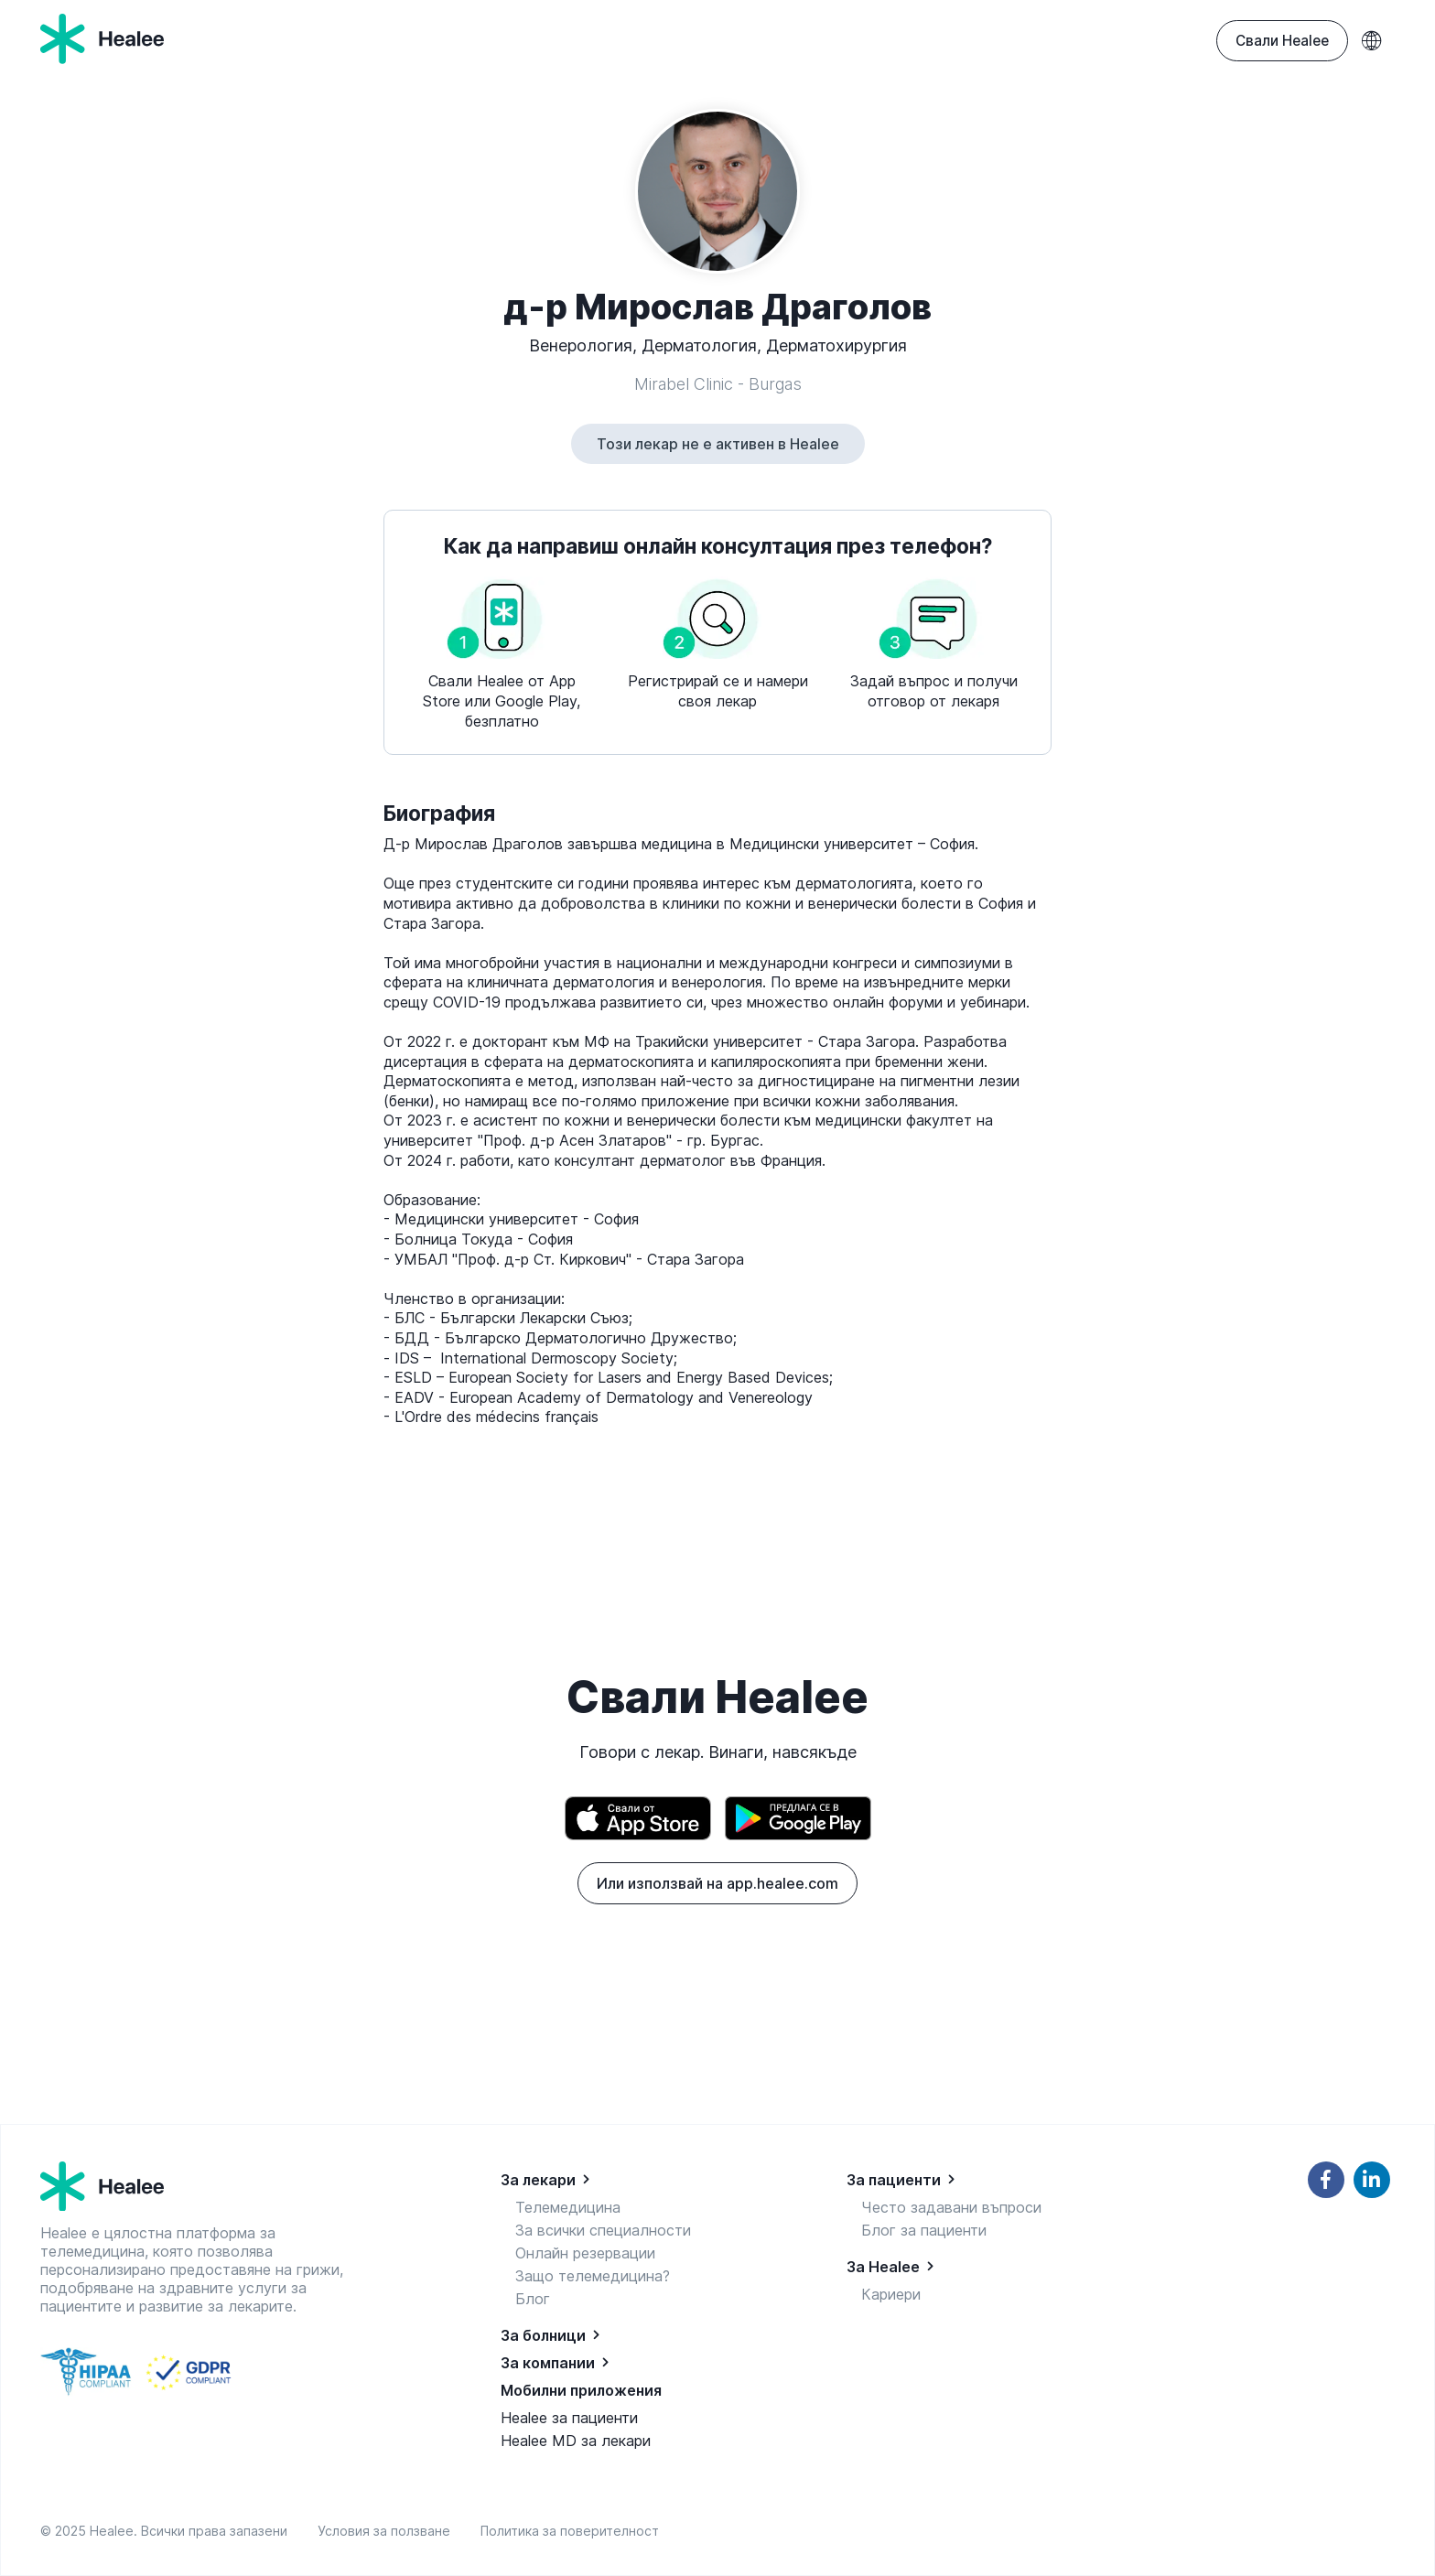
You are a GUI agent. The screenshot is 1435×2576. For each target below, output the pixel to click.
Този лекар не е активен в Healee (718, 444)
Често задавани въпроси (951, 2207)
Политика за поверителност (569, 2530)
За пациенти (894, 2180)
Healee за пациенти (569, 2418)
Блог (532, 2299)
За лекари (538, 2180)
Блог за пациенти (924, 2230)
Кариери (891, 2294)
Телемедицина (567, 2207)
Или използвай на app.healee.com (717, 1883)
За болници (543, 2335)
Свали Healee (1282, 40)
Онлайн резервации (585, 2253)
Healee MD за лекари (576, 2440)
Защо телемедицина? (592, 2276)
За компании (548, 2363)
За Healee (883, 2267)
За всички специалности (603, 2230)
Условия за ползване (388, 2530)
